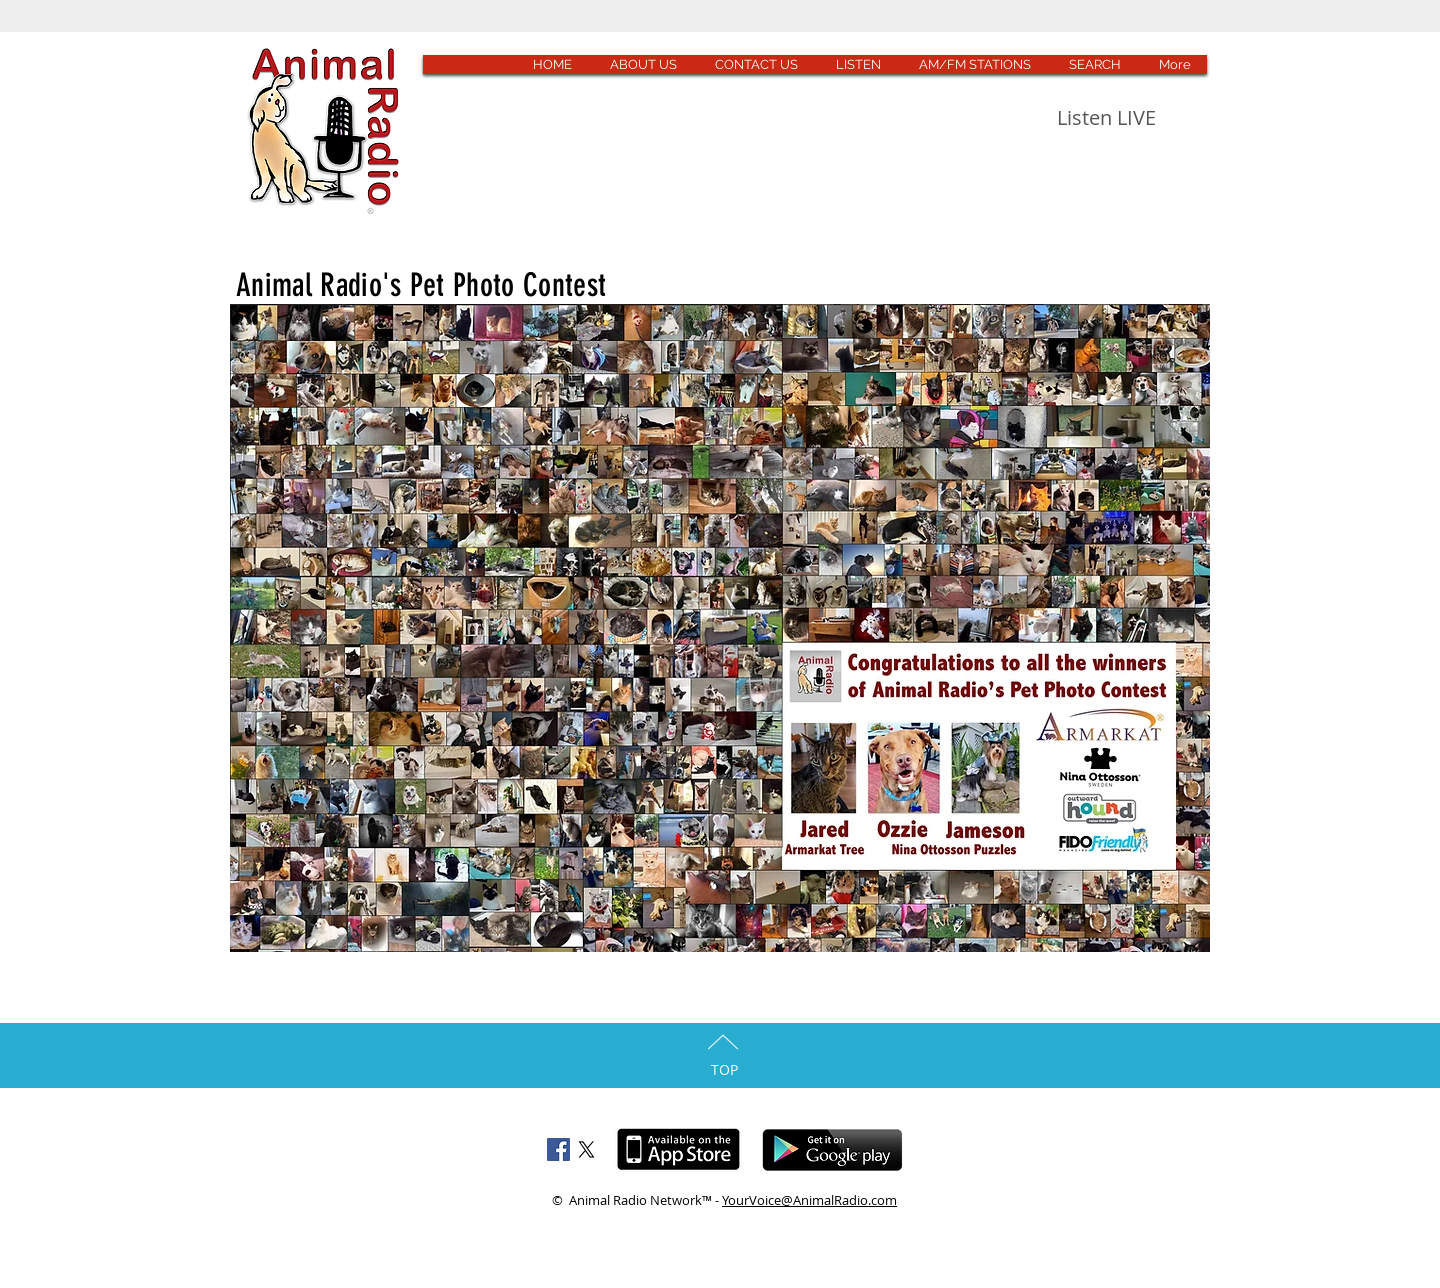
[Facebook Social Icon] (558, 1149)
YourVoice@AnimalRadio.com (809, 1200)
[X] (586, 1149)
